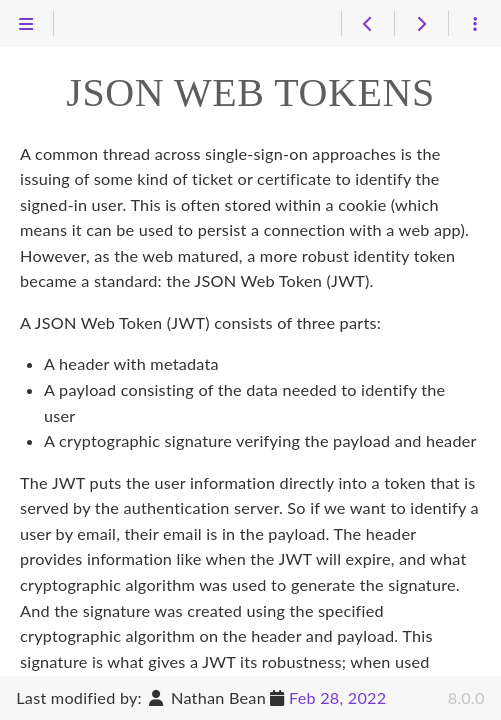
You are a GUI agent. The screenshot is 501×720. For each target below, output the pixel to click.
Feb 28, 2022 (337, 697)
